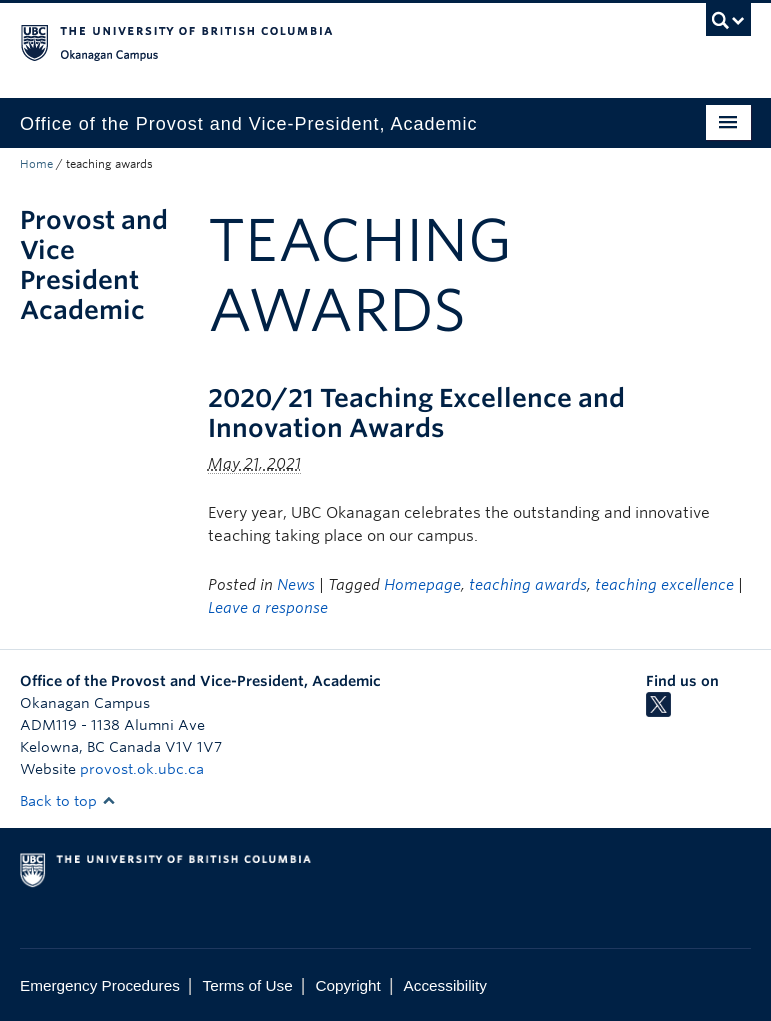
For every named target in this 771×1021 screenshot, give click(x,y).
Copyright (347, 985)
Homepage (422, 585)
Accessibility (445, 985)
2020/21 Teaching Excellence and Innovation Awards (416, 413)
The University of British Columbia (330, 41)
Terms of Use (248, 985)
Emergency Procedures (100, 985)
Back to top (68, 801)
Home (36, 164)
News (296, 585)
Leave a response (268, 608)
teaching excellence (664, 585)
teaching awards (528, 585)
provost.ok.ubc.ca (142, 769)
